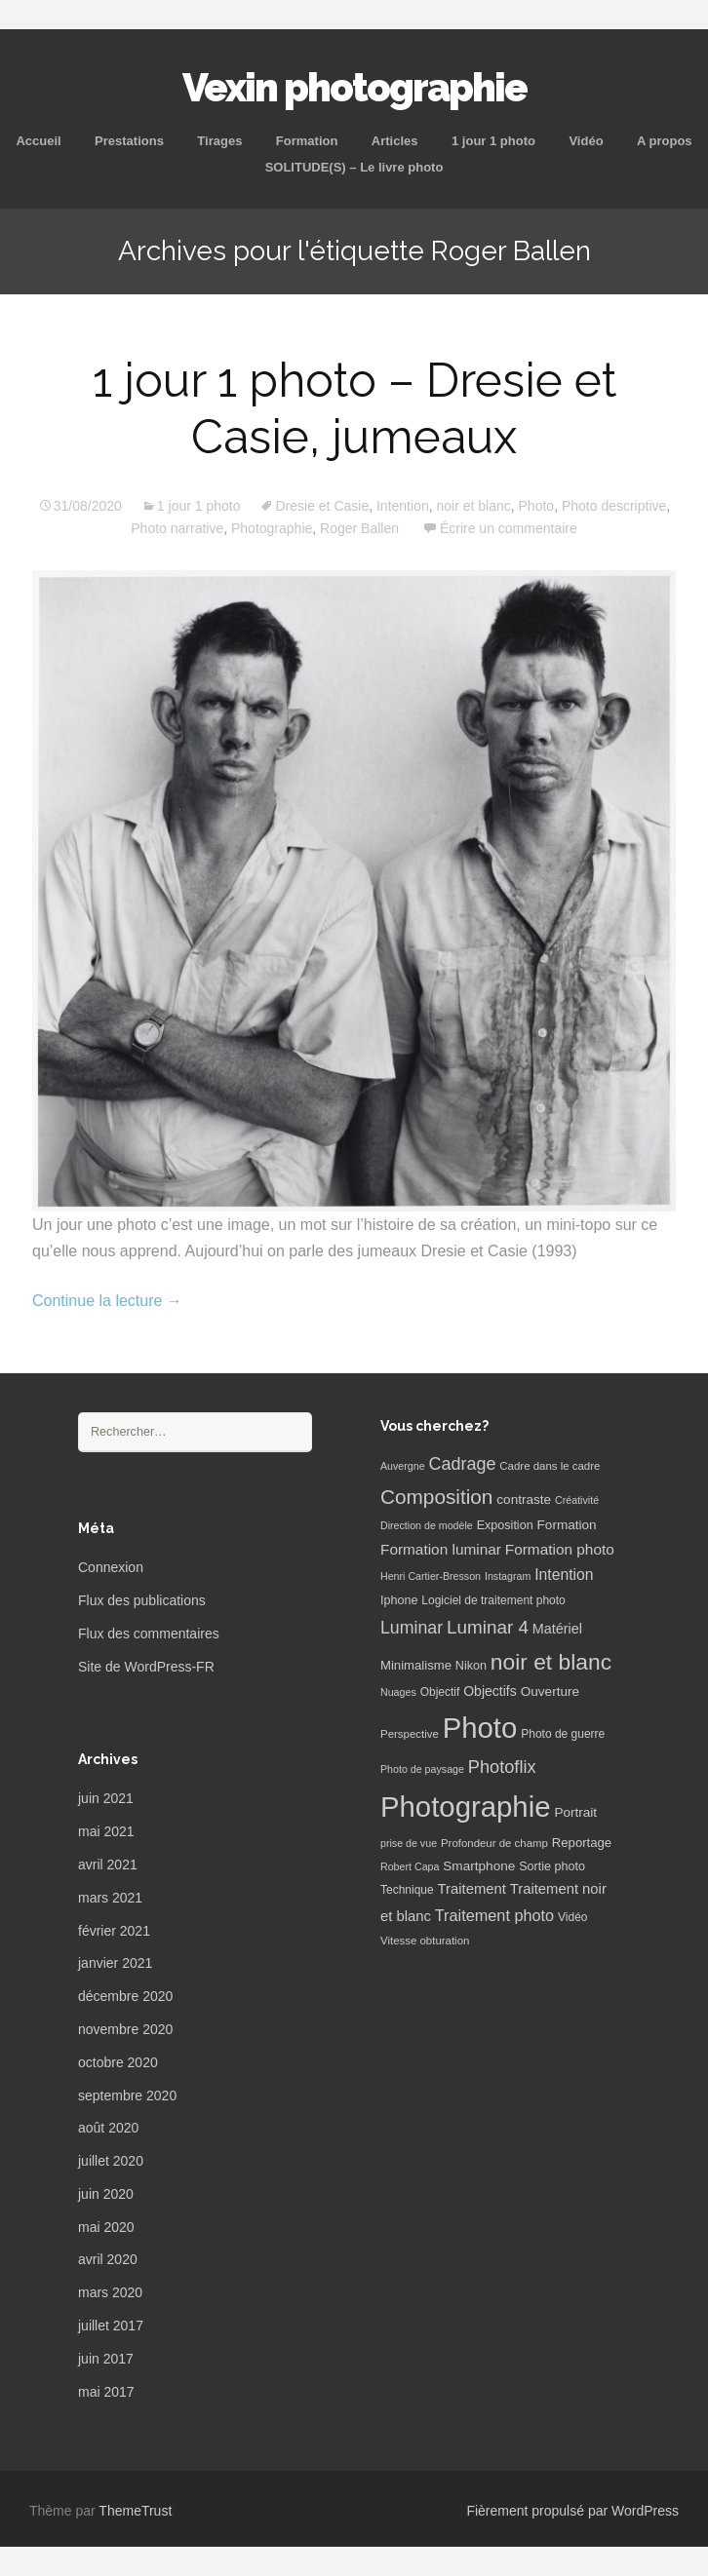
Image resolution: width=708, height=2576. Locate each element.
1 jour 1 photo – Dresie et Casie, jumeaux (354, 408)
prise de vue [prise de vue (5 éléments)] (408, 1843)
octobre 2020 (118, 2062)
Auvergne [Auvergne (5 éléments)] (402, 1466)
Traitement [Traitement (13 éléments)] (472, 1889)
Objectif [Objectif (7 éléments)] (440, 1692)
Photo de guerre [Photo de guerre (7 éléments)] (563, 1734)
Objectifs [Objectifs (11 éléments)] (490, 1691)
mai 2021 (106, 1831)
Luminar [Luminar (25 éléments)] (411, 1627)
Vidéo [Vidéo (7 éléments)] (572, 1917)
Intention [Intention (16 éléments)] (563, 1574)
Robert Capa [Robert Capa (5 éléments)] (409, 1866)
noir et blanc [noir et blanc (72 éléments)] (551, 1661)
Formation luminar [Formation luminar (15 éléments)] (440, 1549)
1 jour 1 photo (493, 141)
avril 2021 (108, 1864)
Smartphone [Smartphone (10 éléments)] (479, 1866)
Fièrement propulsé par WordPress (572, 2510)
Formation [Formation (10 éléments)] (567, 1525)
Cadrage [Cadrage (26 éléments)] (462, 1464)
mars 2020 (110, 2292)
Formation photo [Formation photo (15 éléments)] (559, 1549)
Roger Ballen (359, 528)
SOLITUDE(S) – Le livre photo (354, 167)
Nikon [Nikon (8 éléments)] (471, 1665)
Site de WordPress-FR (146, 1666)
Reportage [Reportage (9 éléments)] (581, 1842)
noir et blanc (473, 506)
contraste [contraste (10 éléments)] (523, 1499)
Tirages (219, 141)
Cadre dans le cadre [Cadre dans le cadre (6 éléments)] (549, 1466)
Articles (395, 141)
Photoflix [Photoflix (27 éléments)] (502, 1767)
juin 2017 (106, 2358)
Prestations (129, 141)
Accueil (38, 141)
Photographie (271, 528)
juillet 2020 (110, 2161)
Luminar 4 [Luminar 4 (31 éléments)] (488, 1627)
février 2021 (114, 1931)
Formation (307, 141)
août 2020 (108, 2127)
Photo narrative (177, 528)
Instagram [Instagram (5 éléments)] (508, 1576)
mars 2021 (110, 1897)
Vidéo (586, 141)
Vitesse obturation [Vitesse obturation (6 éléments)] (424, 1940)
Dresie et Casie (322, 506)
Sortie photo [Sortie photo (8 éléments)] (552, 1866)
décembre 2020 (125, 1996)
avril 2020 (108, 2259)
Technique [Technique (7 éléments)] (407, 1890)
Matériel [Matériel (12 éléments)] (557, 1628)
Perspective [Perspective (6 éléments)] (409, 1734)
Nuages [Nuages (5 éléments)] (398, 1692)
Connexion (110, 1567)
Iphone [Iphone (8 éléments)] (398, 1600)
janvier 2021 (115, 1963)
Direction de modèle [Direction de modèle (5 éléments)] (426, 1525)
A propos (664, 141)
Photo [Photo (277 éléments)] (480, 1727)
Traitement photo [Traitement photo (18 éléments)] (494, 1915)
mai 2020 (106, 2227)
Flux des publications (142, 1600)
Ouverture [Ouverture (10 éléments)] (550, 1691)
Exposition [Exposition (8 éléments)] (505, 1525)
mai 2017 (106, 2392)
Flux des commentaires (148, 1633)
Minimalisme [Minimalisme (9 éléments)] (416, 1665)
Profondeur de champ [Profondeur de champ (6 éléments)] (494, 1843)
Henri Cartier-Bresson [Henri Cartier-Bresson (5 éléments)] (430, 1576)
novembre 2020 (125, 2029)
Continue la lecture (107, 1300)
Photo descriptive (614, 506)
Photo (537, 506)
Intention (402, 506)
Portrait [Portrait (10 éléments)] (575, 1812)
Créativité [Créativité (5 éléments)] (577, 1500)
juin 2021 (106, 1798)
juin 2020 (106, 2194)
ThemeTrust (135, 2510)
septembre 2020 (127, 2095)
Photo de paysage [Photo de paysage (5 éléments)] (422, 1769)
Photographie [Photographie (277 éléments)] (465, 1806)
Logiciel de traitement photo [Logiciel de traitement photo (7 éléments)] (493, 1600)
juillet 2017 (110, 2325)
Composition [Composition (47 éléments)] (436, 1496)
